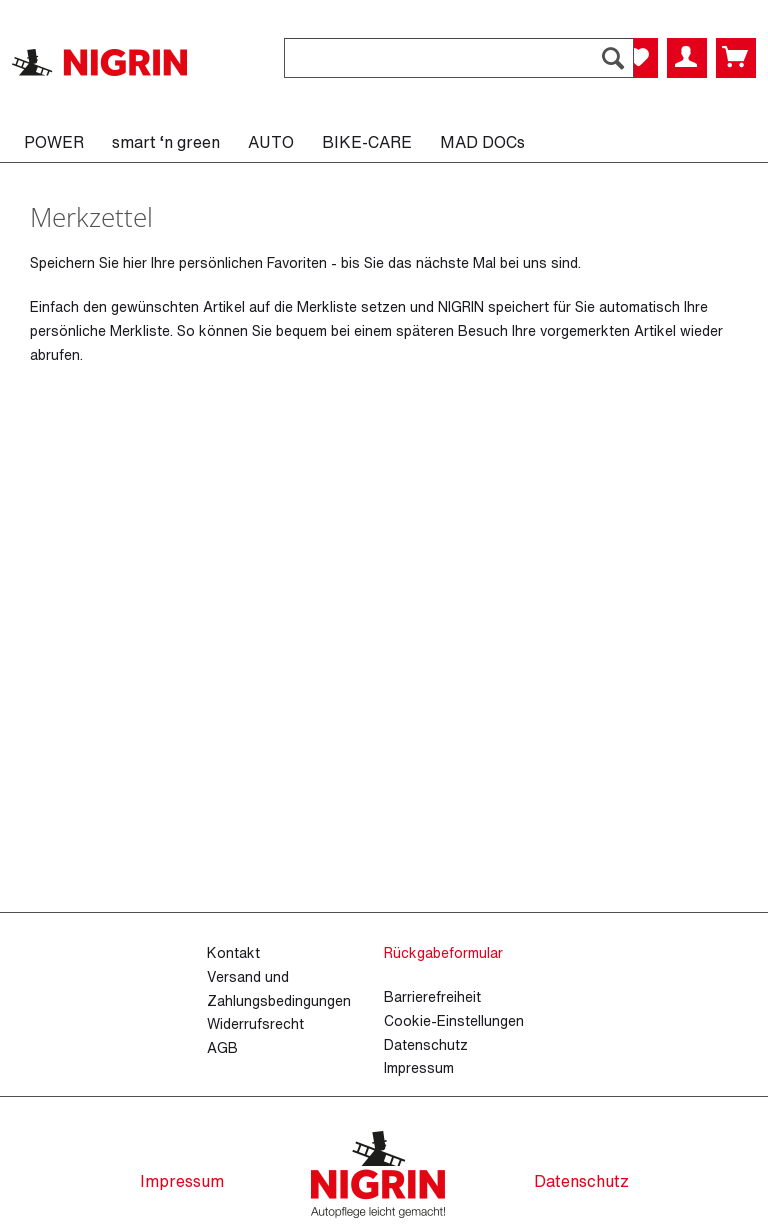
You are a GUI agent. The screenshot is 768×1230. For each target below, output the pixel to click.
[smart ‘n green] (166, 142)
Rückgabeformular (443, 952)
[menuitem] (459, 68)
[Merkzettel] (638, 58)
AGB (222, 1047)
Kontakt (233, 952)
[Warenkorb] (736, 58)
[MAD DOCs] (482, 142)
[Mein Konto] (687, 58)
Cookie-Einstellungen (454, 1020)
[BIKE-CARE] (367, 142)
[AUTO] (271, 142)
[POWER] (54, 142)
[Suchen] (613, 58)
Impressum (419, 1067)
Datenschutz (426, 1044)
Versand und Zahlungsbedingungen (279, 988)
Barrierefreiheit (432, 996)
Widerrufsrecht (255, 1023)
